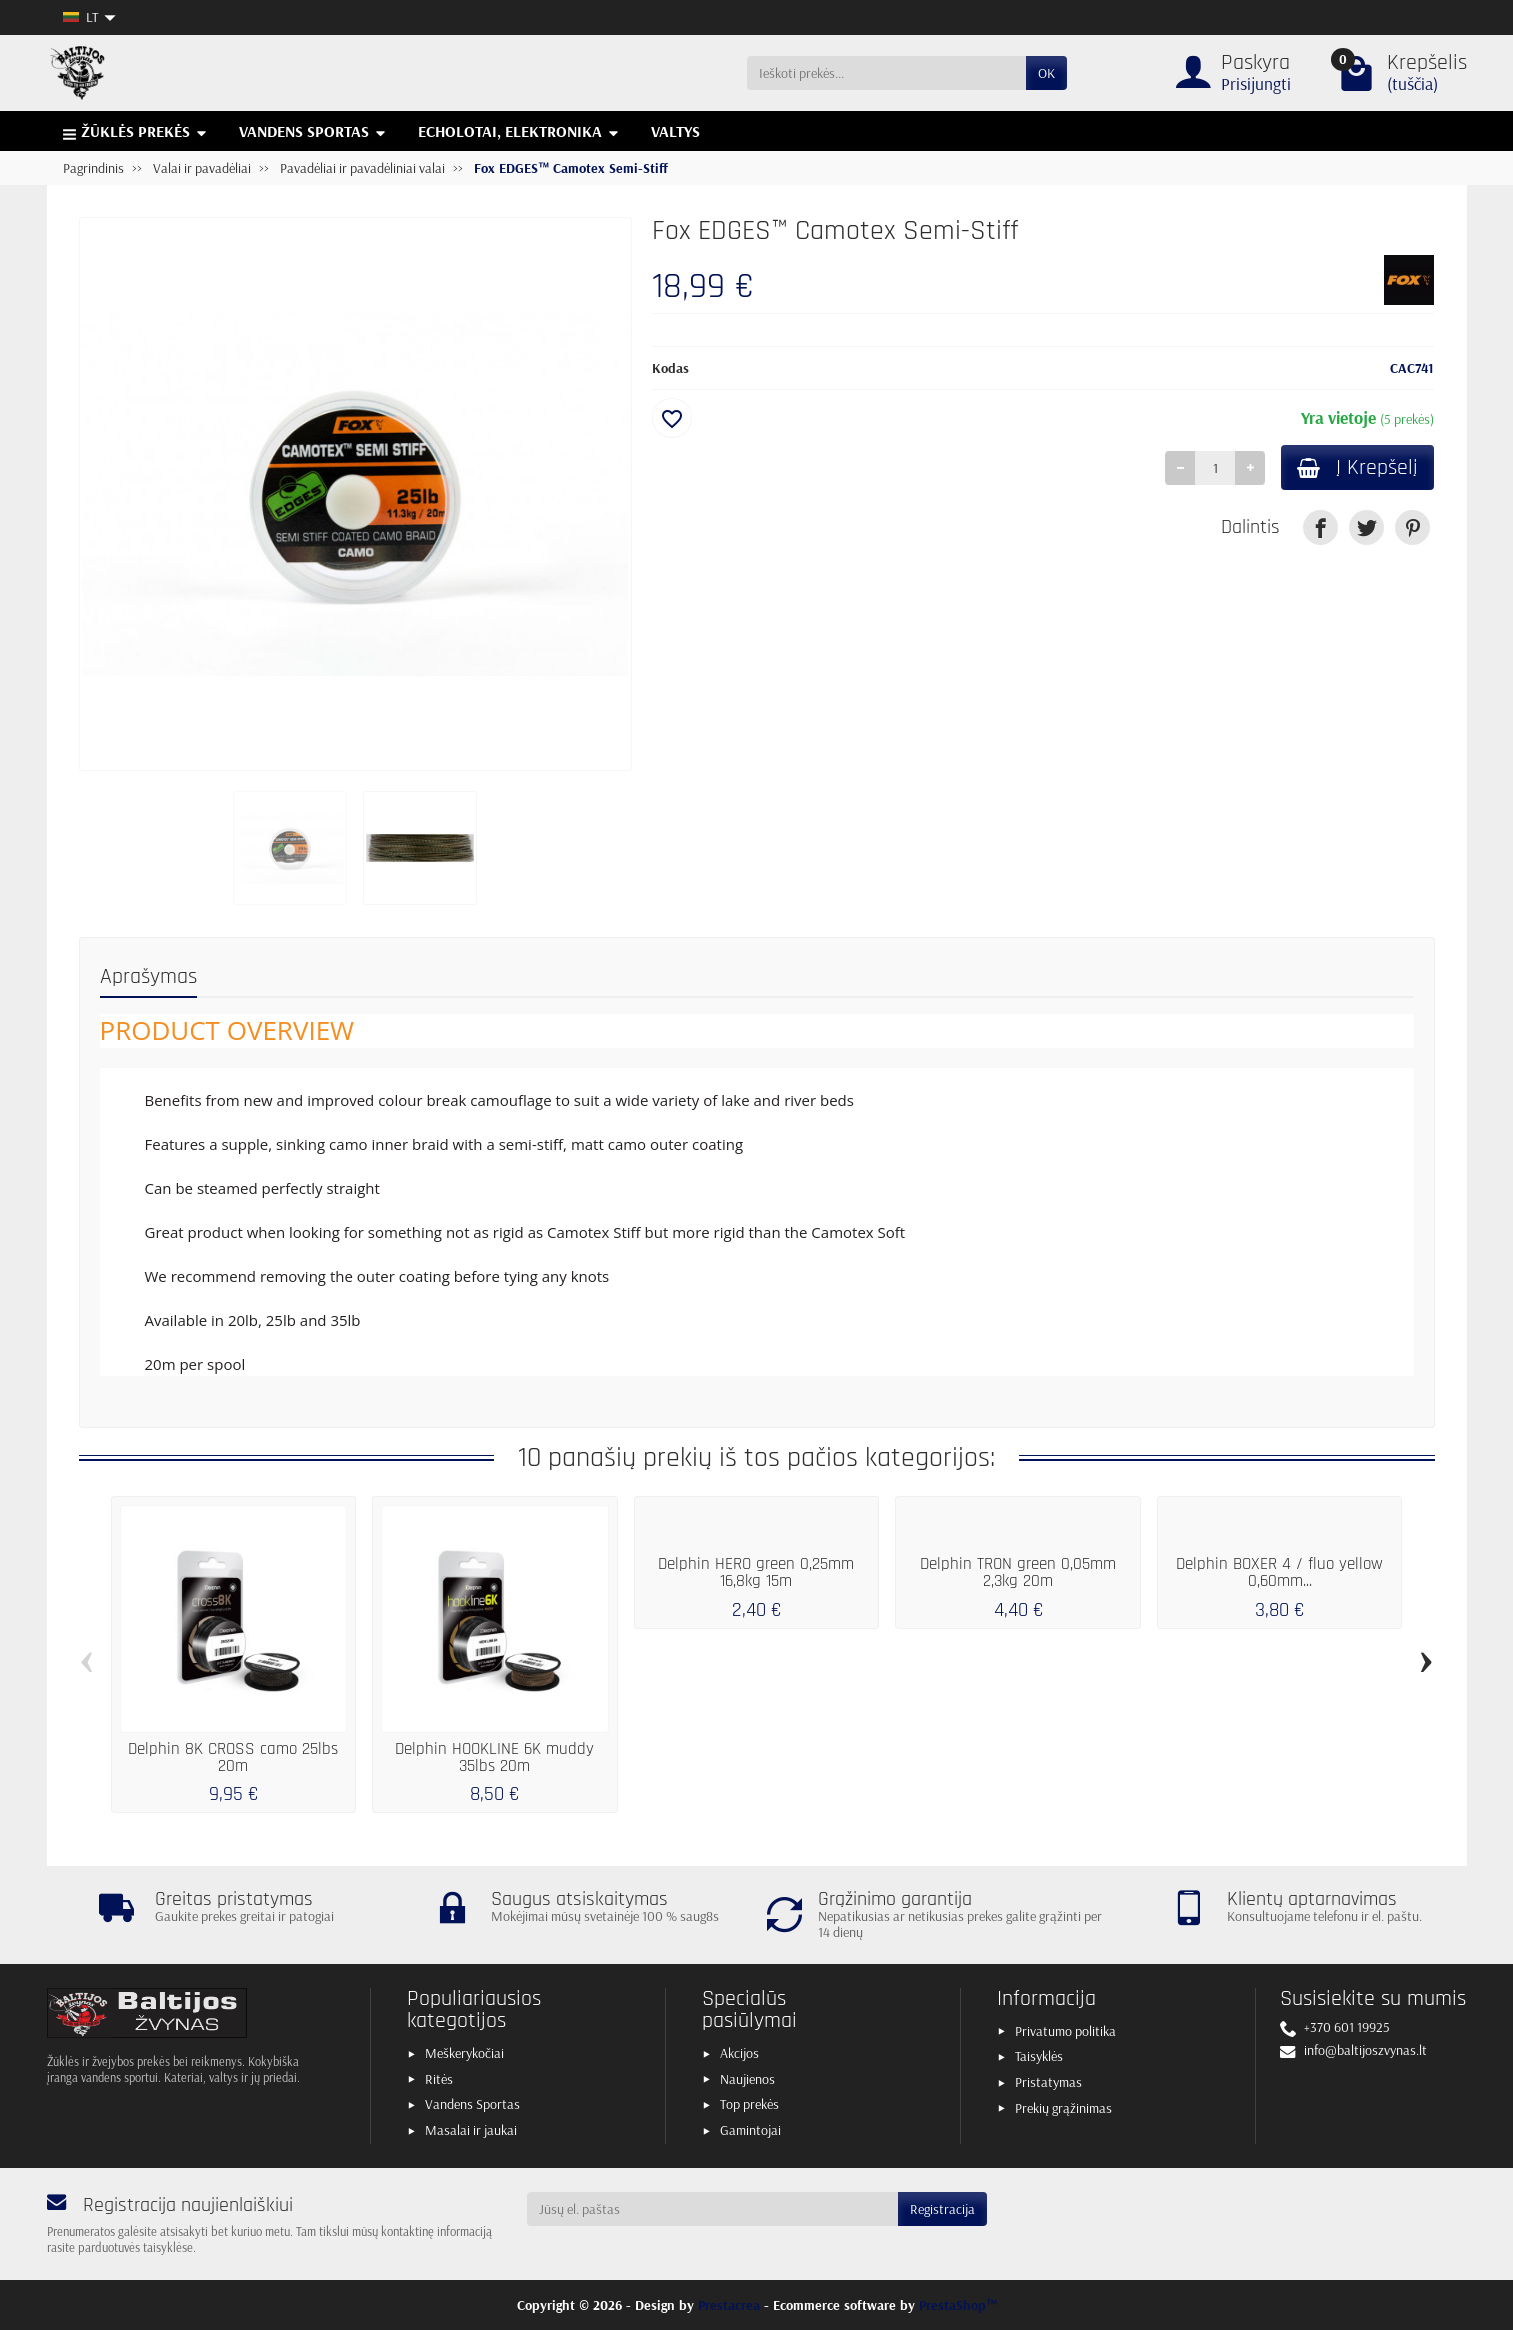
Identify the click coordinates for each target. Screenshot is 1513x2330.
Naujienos (747, 2079)
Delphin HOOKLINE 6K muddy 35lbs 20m (494, 1757)
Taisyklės (1039, 2056)
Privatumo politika (1065, 2031)
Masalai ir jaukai (471, 2130)
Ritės (439, 2079)
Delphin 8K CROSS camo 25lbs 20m (233, 1757)
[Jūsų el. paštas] (712, 2209)
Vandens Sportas (472, 2104)
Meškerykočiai (464, 2053)
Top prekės (749, 2104)
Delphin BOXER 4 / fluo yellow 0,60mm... (1279, 1572)
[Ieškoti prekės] (886, 73)
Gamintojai (750, 2130)
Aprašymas (148, 976)
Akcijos (739, 2053)
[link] (1320, 527)
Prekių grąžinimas (1063, 2108)
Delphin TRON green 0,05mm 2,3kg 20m (1018, 1572)
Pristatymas (1048, 2082)
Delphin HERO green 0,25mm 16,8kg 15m (756, 1572)
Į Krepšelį (1357, 467)
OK (1046, 73)
